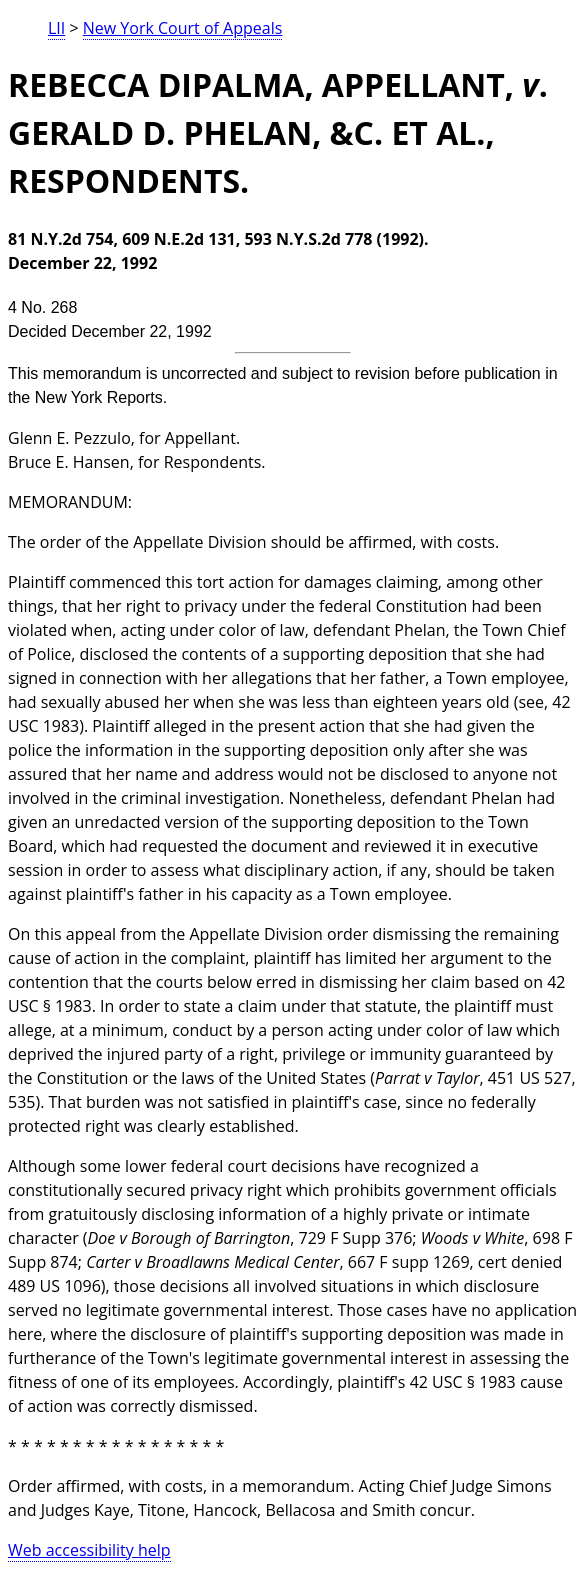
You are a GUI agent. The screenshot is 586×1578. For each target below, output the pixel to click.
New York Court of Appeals (183, 28)
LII (56, 28)
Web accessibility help (89, 1550)
